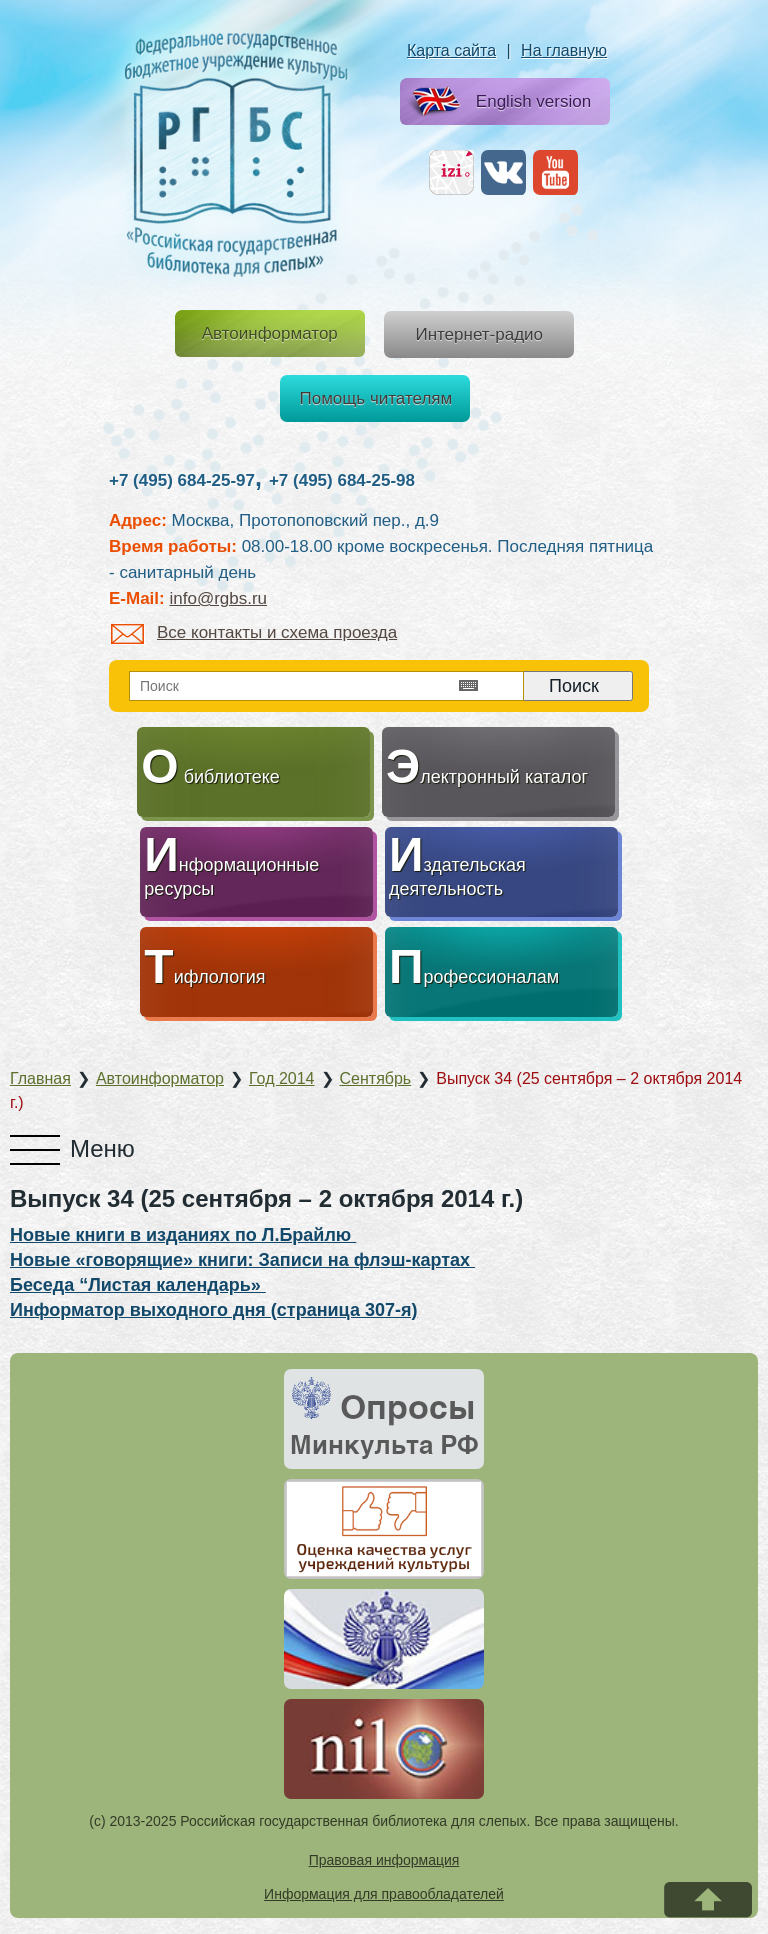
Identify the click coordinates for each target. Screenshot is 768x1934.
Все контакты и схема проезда (254, 632)
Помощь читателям (376, 398)
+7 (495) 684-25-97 (182, 480)
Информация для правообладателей (384, 1894)
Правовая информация (384, 1860)
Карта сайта (451, 50)
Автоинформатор (270, 333)
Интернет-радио (479, 334)
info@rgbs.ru (218, 598)
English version (497, 102)
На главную (564, 50)
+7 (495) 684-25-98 (342, 480)
